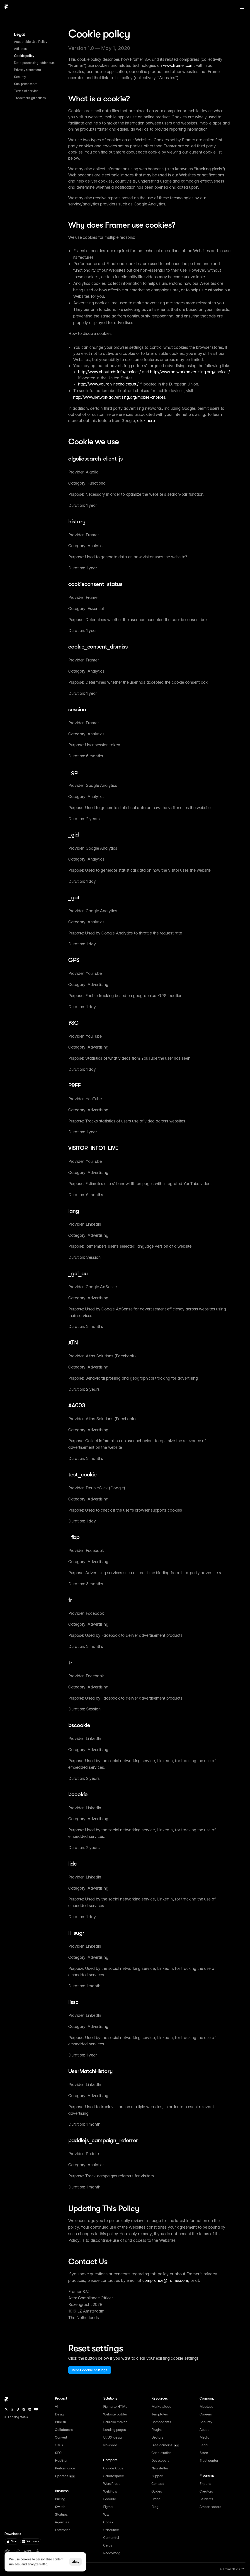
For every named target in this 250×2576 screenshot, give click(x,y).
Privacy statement (27, 70)
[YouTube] (36, 2409)
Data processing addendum (34, 63)
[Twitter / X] (6, 2409)
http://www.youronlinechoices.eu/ (108, 384)
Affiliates (20, 49)
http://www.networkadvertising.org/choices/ (190, 371)
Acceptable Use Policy (30, 42)
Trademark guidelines (30, 98)
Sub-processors (25, 84)
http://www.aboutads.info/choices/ (109, 371)
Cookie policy (24, 56)
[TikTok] (18, 2409)
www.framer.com (178, 65)
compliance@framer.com (165, 2280)
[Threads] (12, 2409)
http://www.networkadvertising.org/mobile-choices (119, 397)
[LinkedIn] (30, 2409)
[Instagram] (24, 2409)
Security (20, 77)
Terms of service (26, 91)
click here (146, 420)
